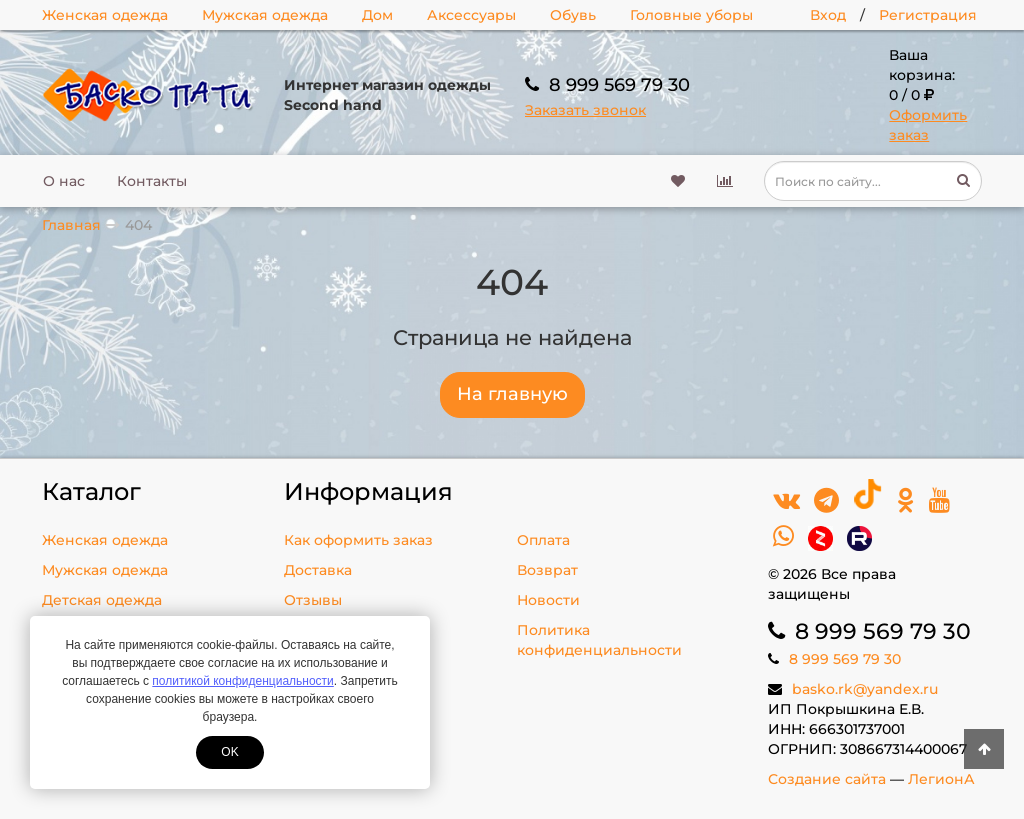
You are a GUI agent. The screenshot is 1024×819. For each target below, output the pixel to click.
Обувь (573, 15)
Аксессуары (471, 15)
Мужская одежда (265, 15)
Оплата (543, 540)
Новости (548, 600)
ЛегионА (941, 779)
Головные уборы (691, 15)
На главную (512, 394)
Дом (377, 15)
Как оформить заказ (358, 540)
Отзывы (313, 600)
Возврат (547, 570)
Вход (828, 15)
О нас (64, 181)
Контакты (152, 181)
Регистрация (928, 15)
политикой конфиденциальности (242, 681)
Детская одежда (102, 600)
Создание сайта (827, 779)
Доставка (318, 570)
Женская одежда (105, 15)
